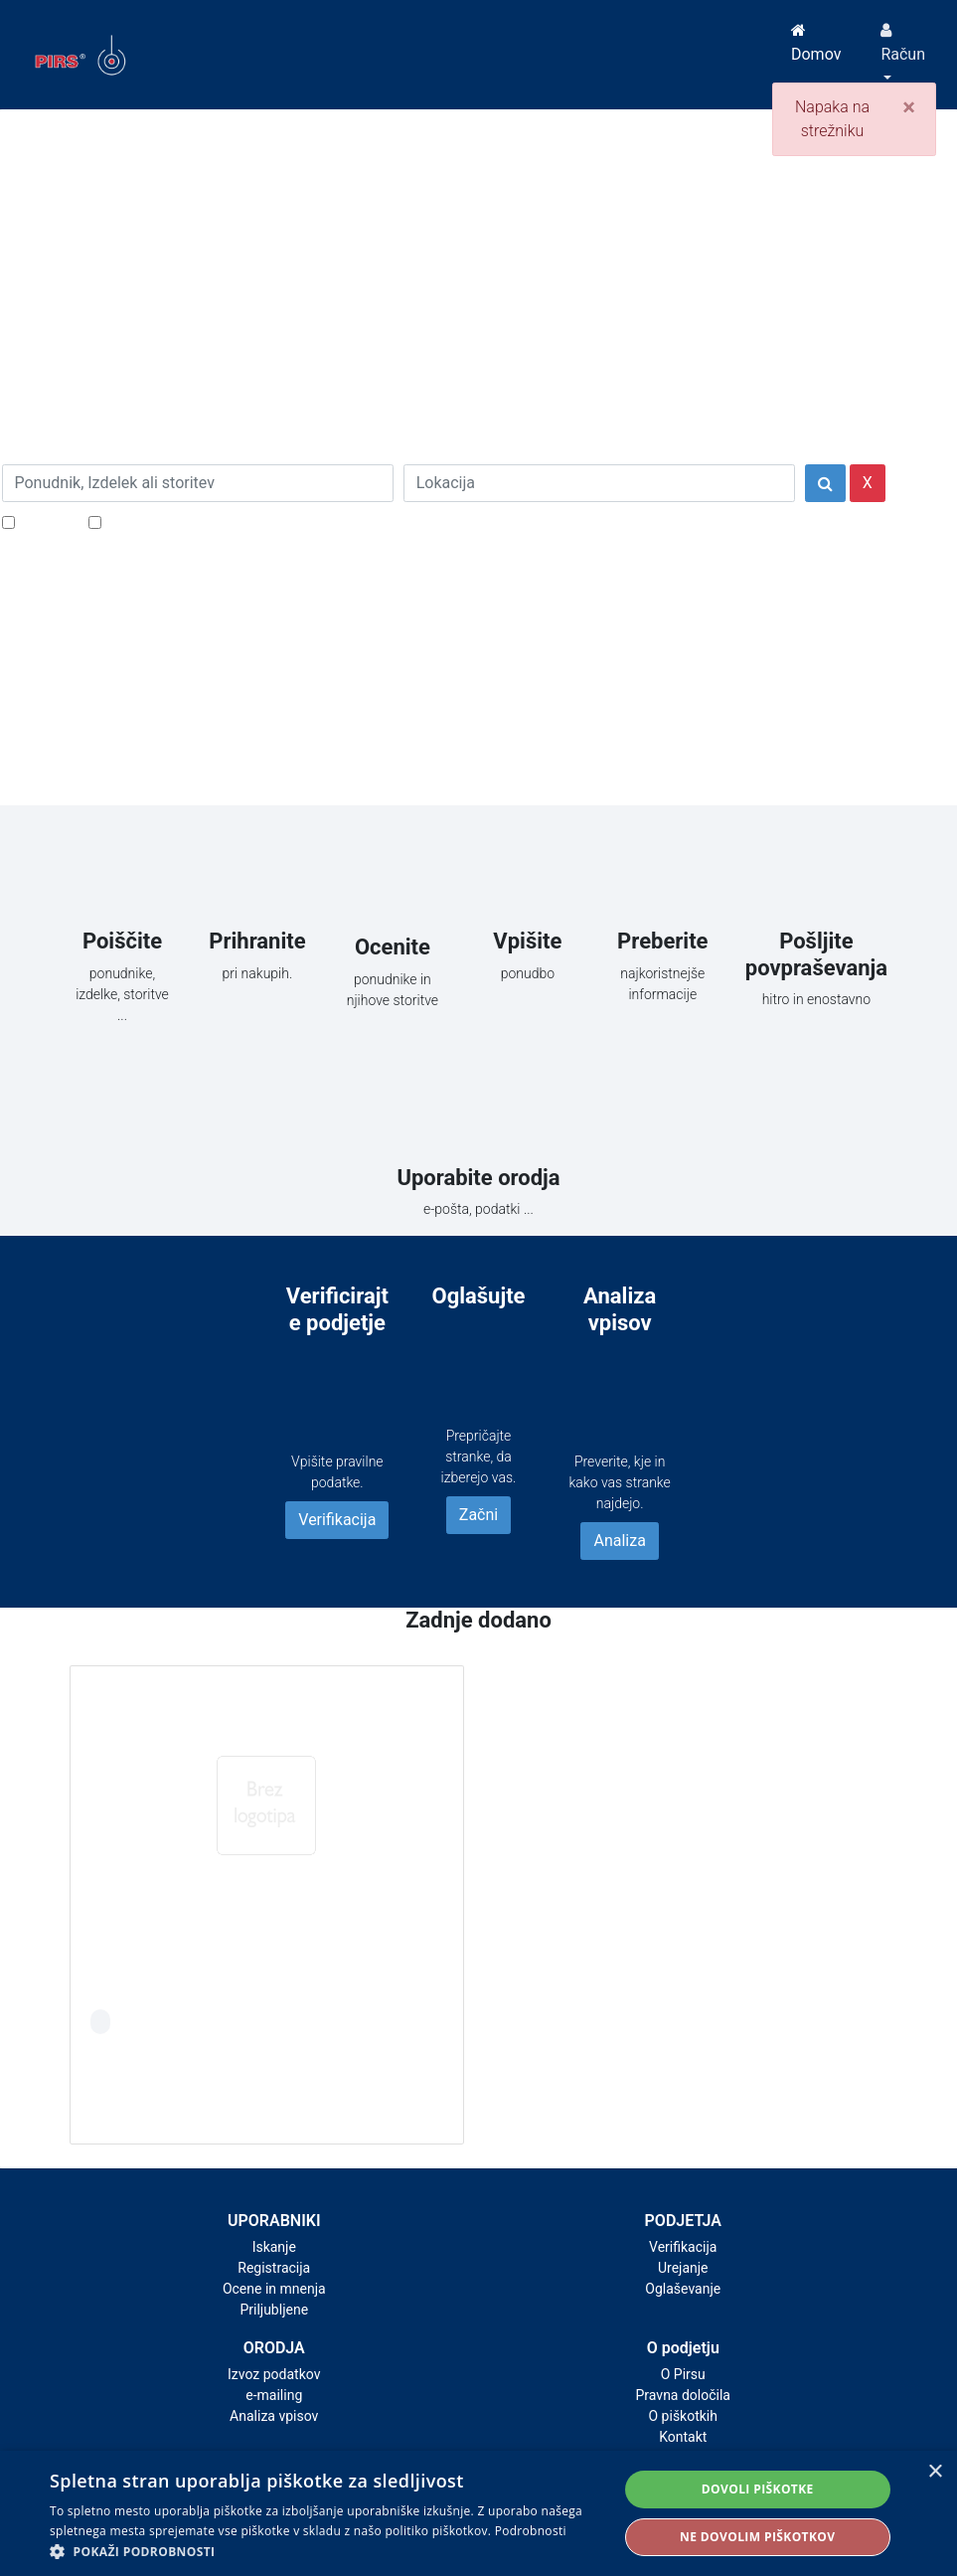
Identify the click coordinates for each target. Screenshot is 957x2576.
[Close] (908, 107)
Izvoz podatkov (274, 2374)
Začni (478, 1514)
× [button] (934, 2472)
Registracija (274, 2268)
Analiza (619, 1540)
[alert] (478, 2513)
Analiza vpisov (274, 2416)
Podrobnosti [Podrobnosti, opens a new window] (530, 2530)
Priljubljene (273, 2310)
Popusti (46, 521)
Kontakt (683, 2437)
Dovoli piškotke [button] (758, 2489)
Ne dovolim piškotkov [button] (757, 2536)
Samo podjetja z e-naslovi (195, 521)
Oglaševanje (682, 2289)
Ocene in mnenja (274, 2289)
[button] (325, 2551)
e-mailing (273, 2395)
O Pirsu (683, 2374)
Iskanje (274, 2247)
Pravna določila (683, 2395)
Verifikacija (337, 1519)
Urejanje (683, 2268)
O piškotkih (683, 2416)
